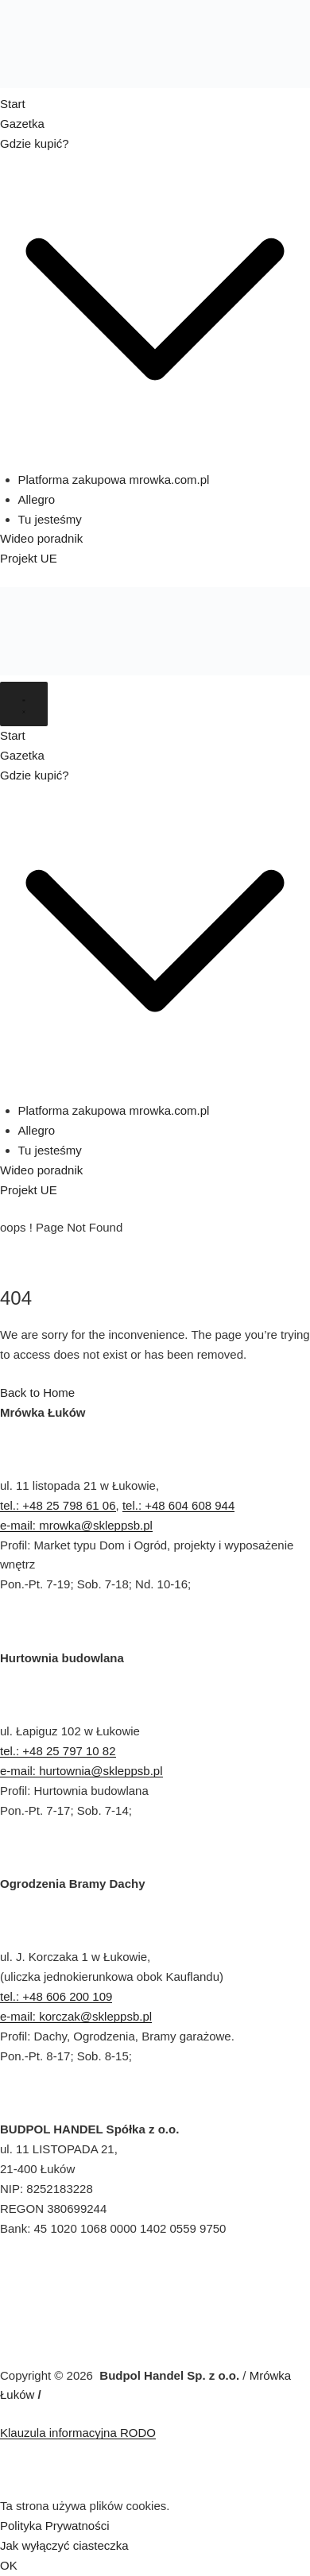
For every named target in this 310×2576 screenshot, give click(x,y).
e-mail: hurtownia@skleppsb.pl (81, 1770)
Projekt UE (28, 558)
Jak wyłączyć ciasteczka (64, 2545)
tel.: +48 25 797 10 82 (58, 1751)
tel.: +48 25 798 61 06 (58, 1505)
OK (8, 2565)
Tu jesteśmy (50, 519)
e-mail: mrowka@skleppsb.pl (76, 1525)
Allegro (37, 499)
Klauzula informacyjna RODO (78, 2432)
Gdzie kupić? (34, 143)
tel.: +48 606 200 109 (56, 1996)
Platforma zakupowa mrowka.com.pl (114, 479)
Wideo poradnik (41, 538)
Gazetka (22, 123)
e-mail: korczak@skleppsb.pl (76, 2016)
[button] (155, 459)
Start (12, 103)
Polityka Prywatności (55, 2525)
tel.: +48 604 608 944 (178, 1505)
